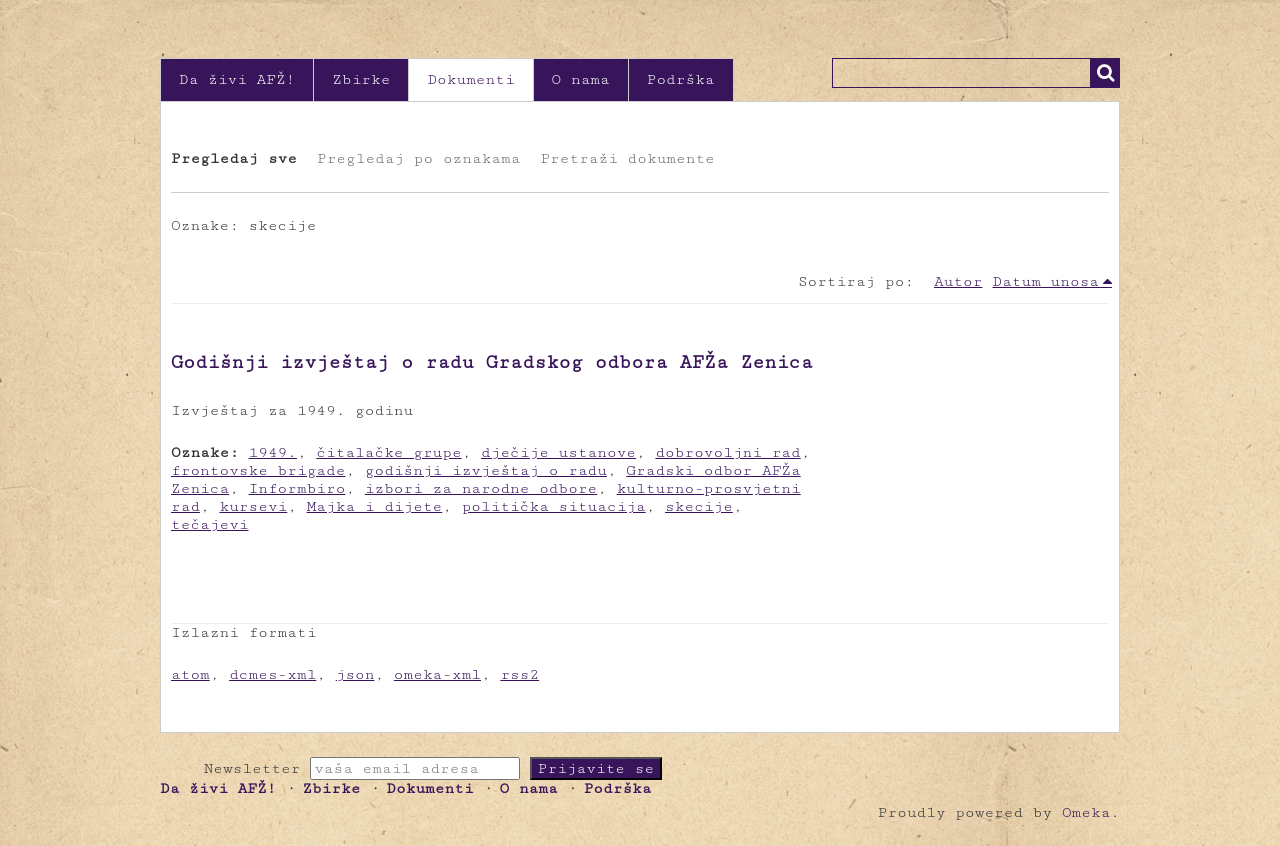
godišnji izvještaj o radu (486, 470)
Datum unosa (1045, 281)
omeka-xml (437, 674)
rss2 (519, 674)
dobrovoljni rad (727, 452)
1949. (273, 452)
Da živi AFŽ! (237, 79)
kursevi (253, 506)
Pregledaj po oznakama (418, 158)
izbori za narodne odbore (481, 488)
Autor (958, 281)
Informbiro (297, 488)
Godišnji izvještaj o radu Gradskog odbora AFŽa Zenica (492, 362)
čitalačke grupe (388, 452)
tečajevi (210, 524)
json (355, 674)
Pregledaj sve (234, 158)
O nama (581, 79)
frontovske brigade (258, 470)
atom (190, 674)
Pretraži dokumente (627, 158)
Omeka (1086, 812)
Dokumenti (470, 79)
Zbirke (361, 79)
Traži (1105, 73)
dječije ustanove (558, 452)
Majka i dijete (375, 506)
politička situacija (554, 506)
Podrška (681, 79)
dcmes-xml (272, 674)
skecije (699, 506)
